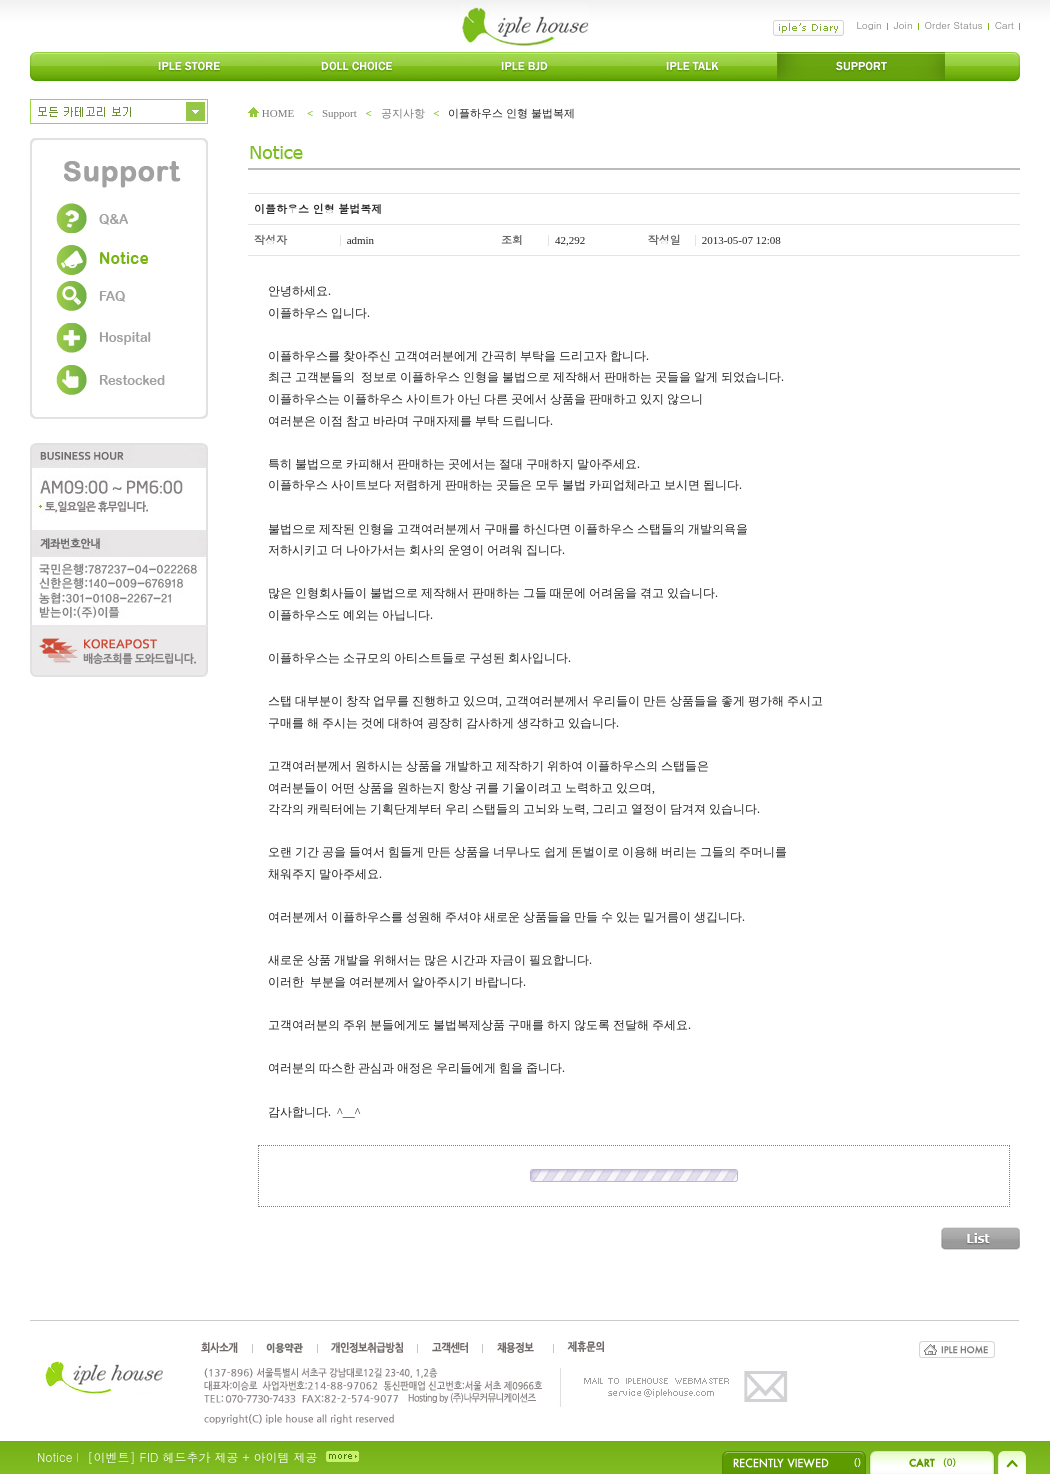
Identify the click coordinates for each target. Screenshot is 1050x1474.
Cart (1004, 25)
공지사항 (403, 113)
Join (903, 25)
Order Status (954, 25)
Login (868, 25)
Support (339, 113)
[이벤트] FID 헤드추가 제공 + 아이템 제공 (202, 1456)
